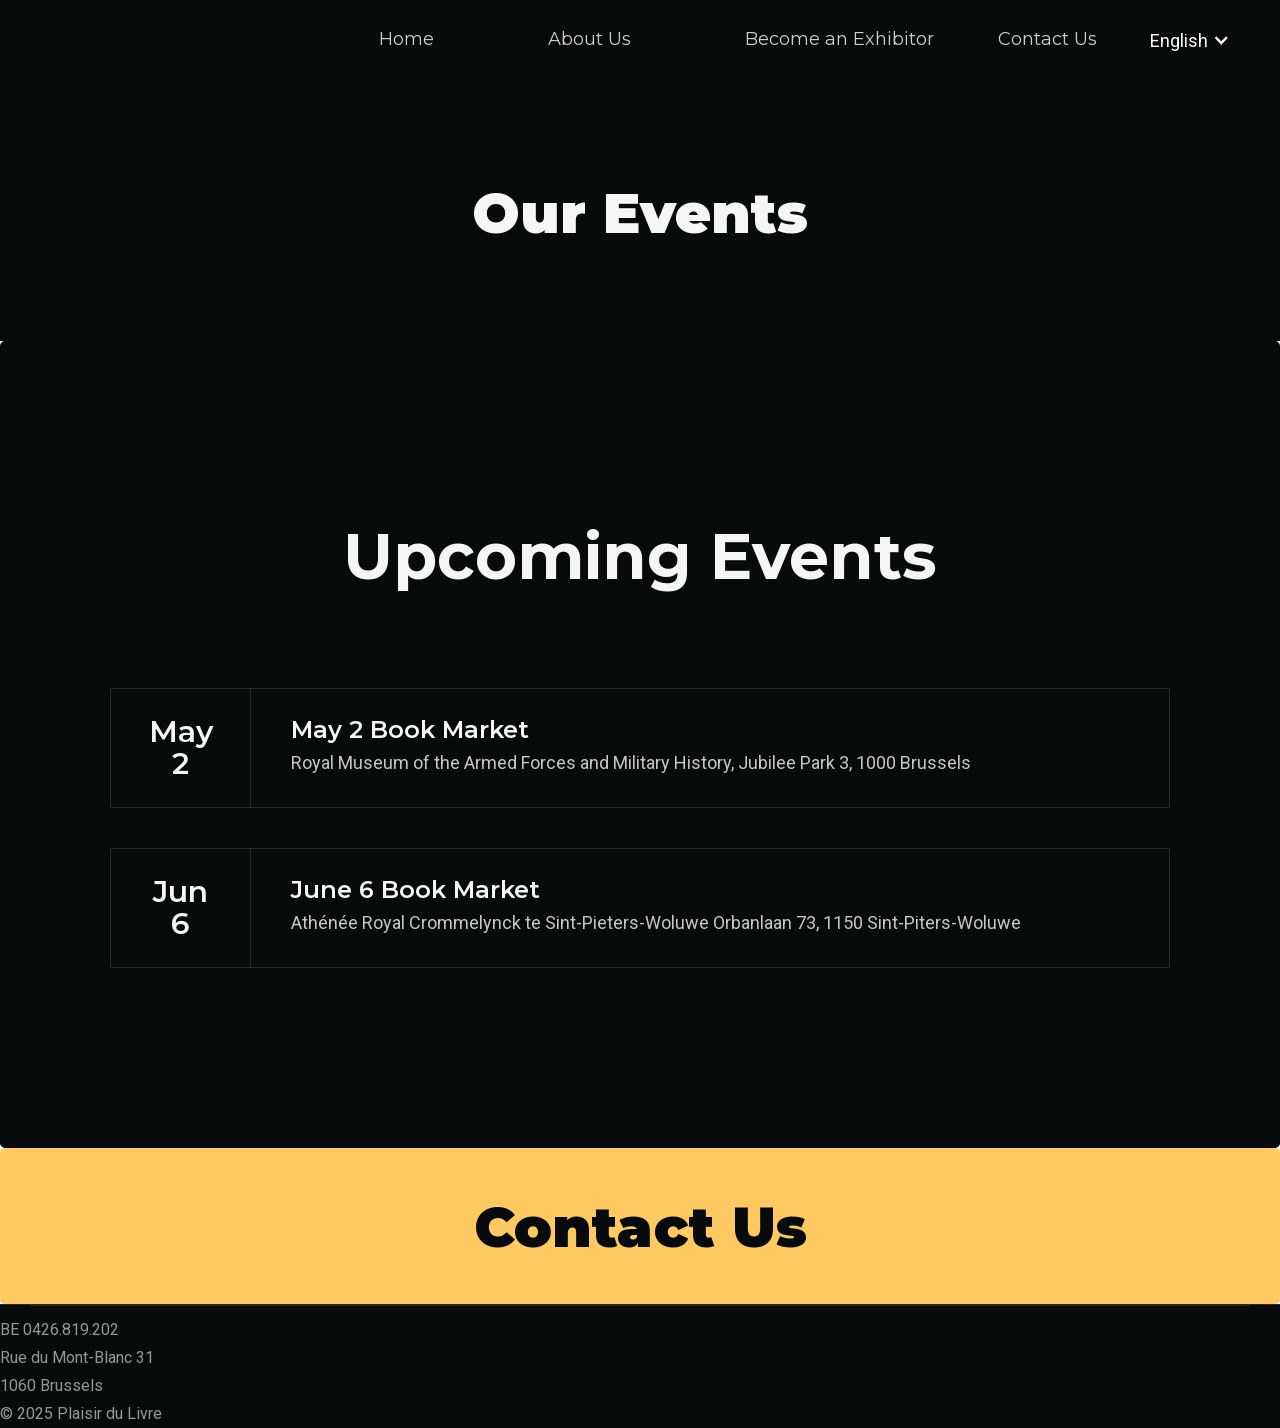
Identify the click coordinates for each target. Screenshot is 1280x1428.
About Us (589, 39)
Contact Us (1047, 39)
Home (406, 39)
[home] (119, 60)
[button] (1173, 40)
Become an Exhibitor (839, 39)
